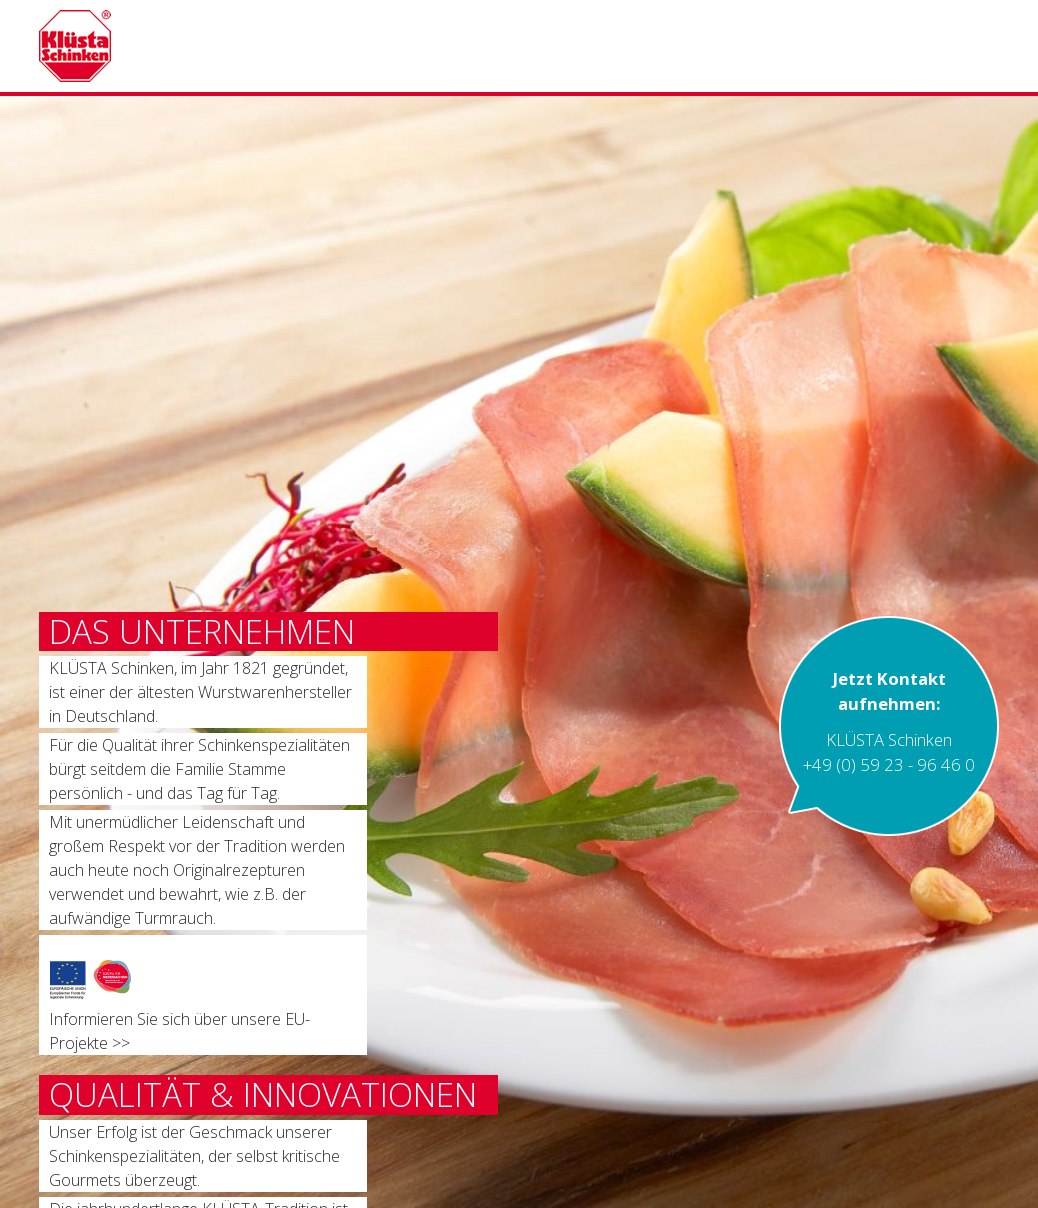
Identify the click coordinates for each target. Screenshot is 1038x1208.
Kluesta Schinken (157, 46)
